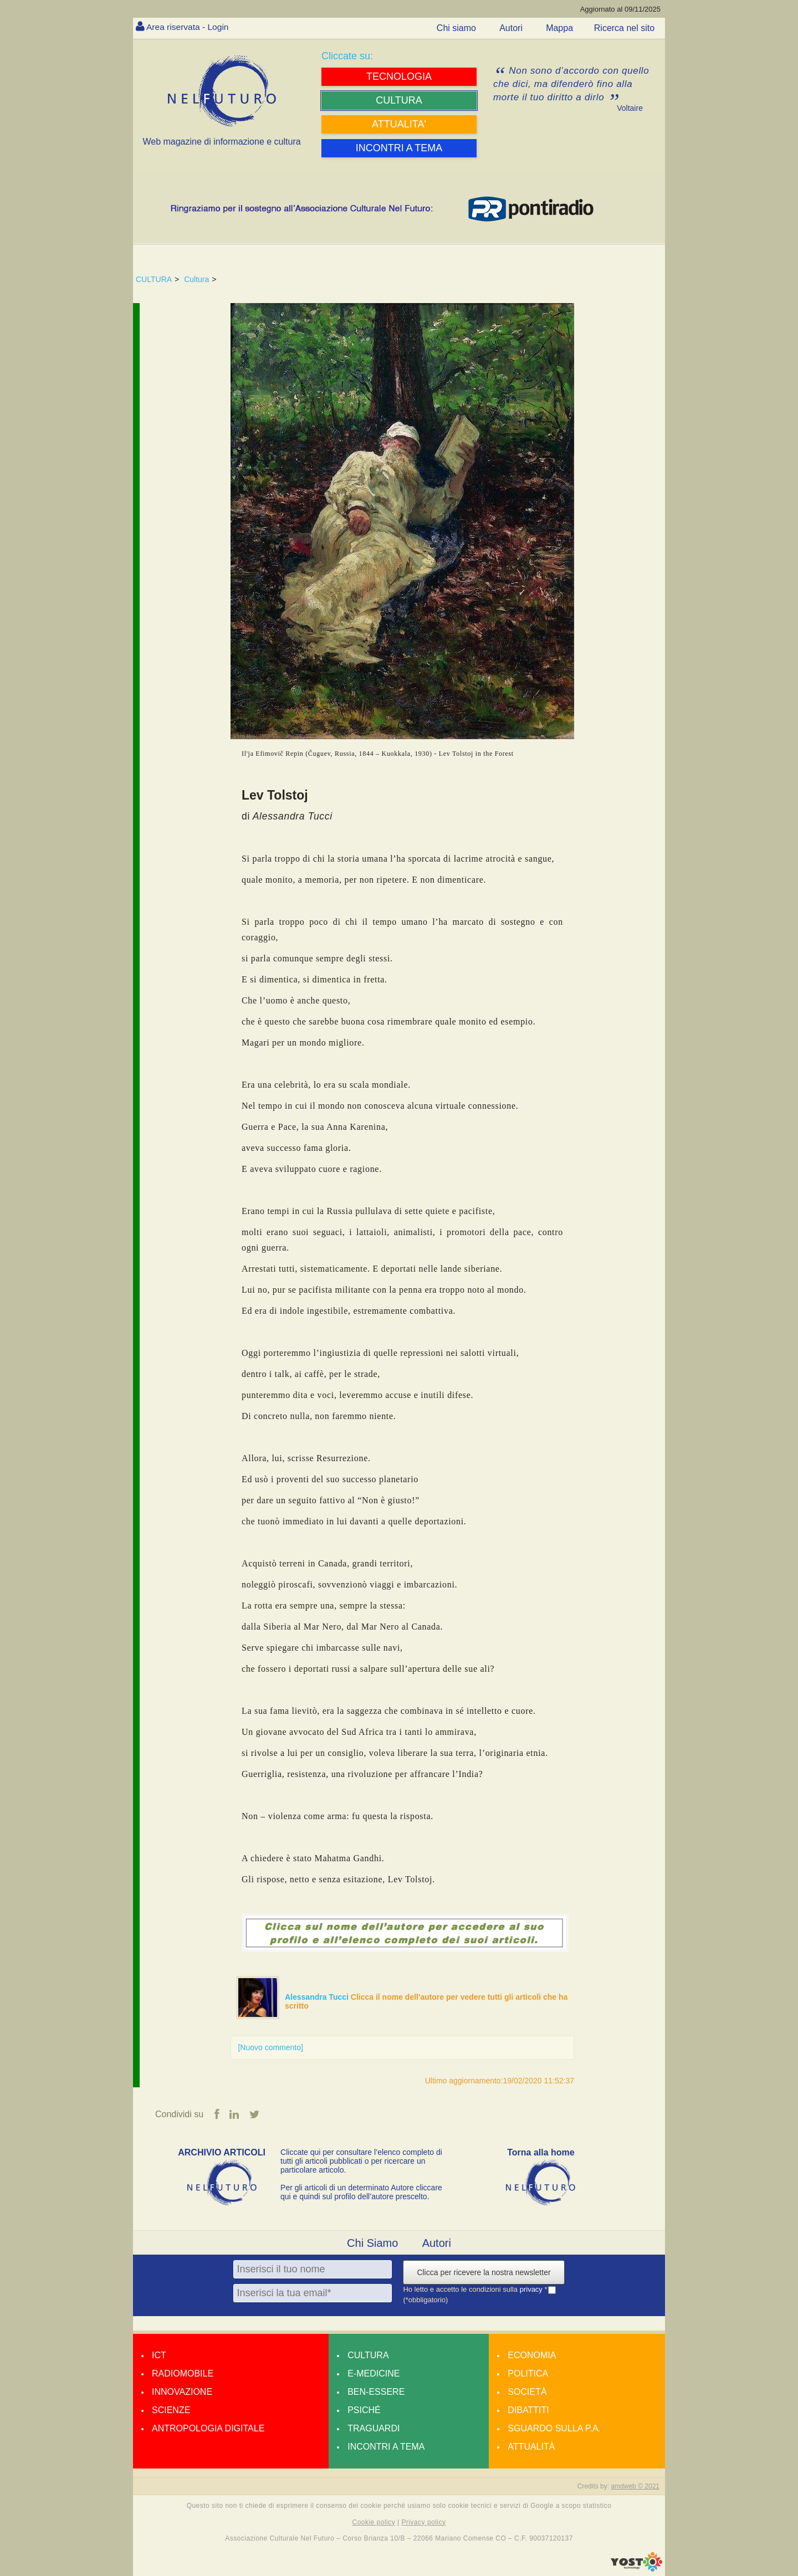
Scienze (171, 2410)
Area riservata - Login (188, 27)
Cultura (196, 279)
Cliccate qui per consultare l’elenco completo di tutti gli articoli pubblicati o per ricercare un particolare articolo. (361, 2161)
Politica (528, 2374)
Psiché (364, 2410)
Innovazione (182, 2392)
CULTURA (154, 279)
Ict (159, 2355)
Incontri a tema (385, 2447)
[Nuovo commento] (270, 2047)
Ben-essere (376, 2392)
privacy (532, 2290)
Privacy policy (423, 2522)
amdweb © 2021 (635, 2487)
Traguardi (373, 2429)
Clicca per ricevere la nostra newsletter (483, 2272)
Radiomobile (182, 2374)
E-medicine (373, 2374)
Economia (532, 2355)
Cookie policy (374, 2522)
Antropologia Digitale (208, 2429)
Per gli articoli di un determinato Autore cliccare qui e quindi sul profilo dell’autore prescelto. (361, 2192)
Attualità (531, 2447)
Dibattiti (528, 2410)
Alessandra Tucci (318, 1997)
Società (527, 2392)
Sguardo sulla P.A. (554, 2429)
